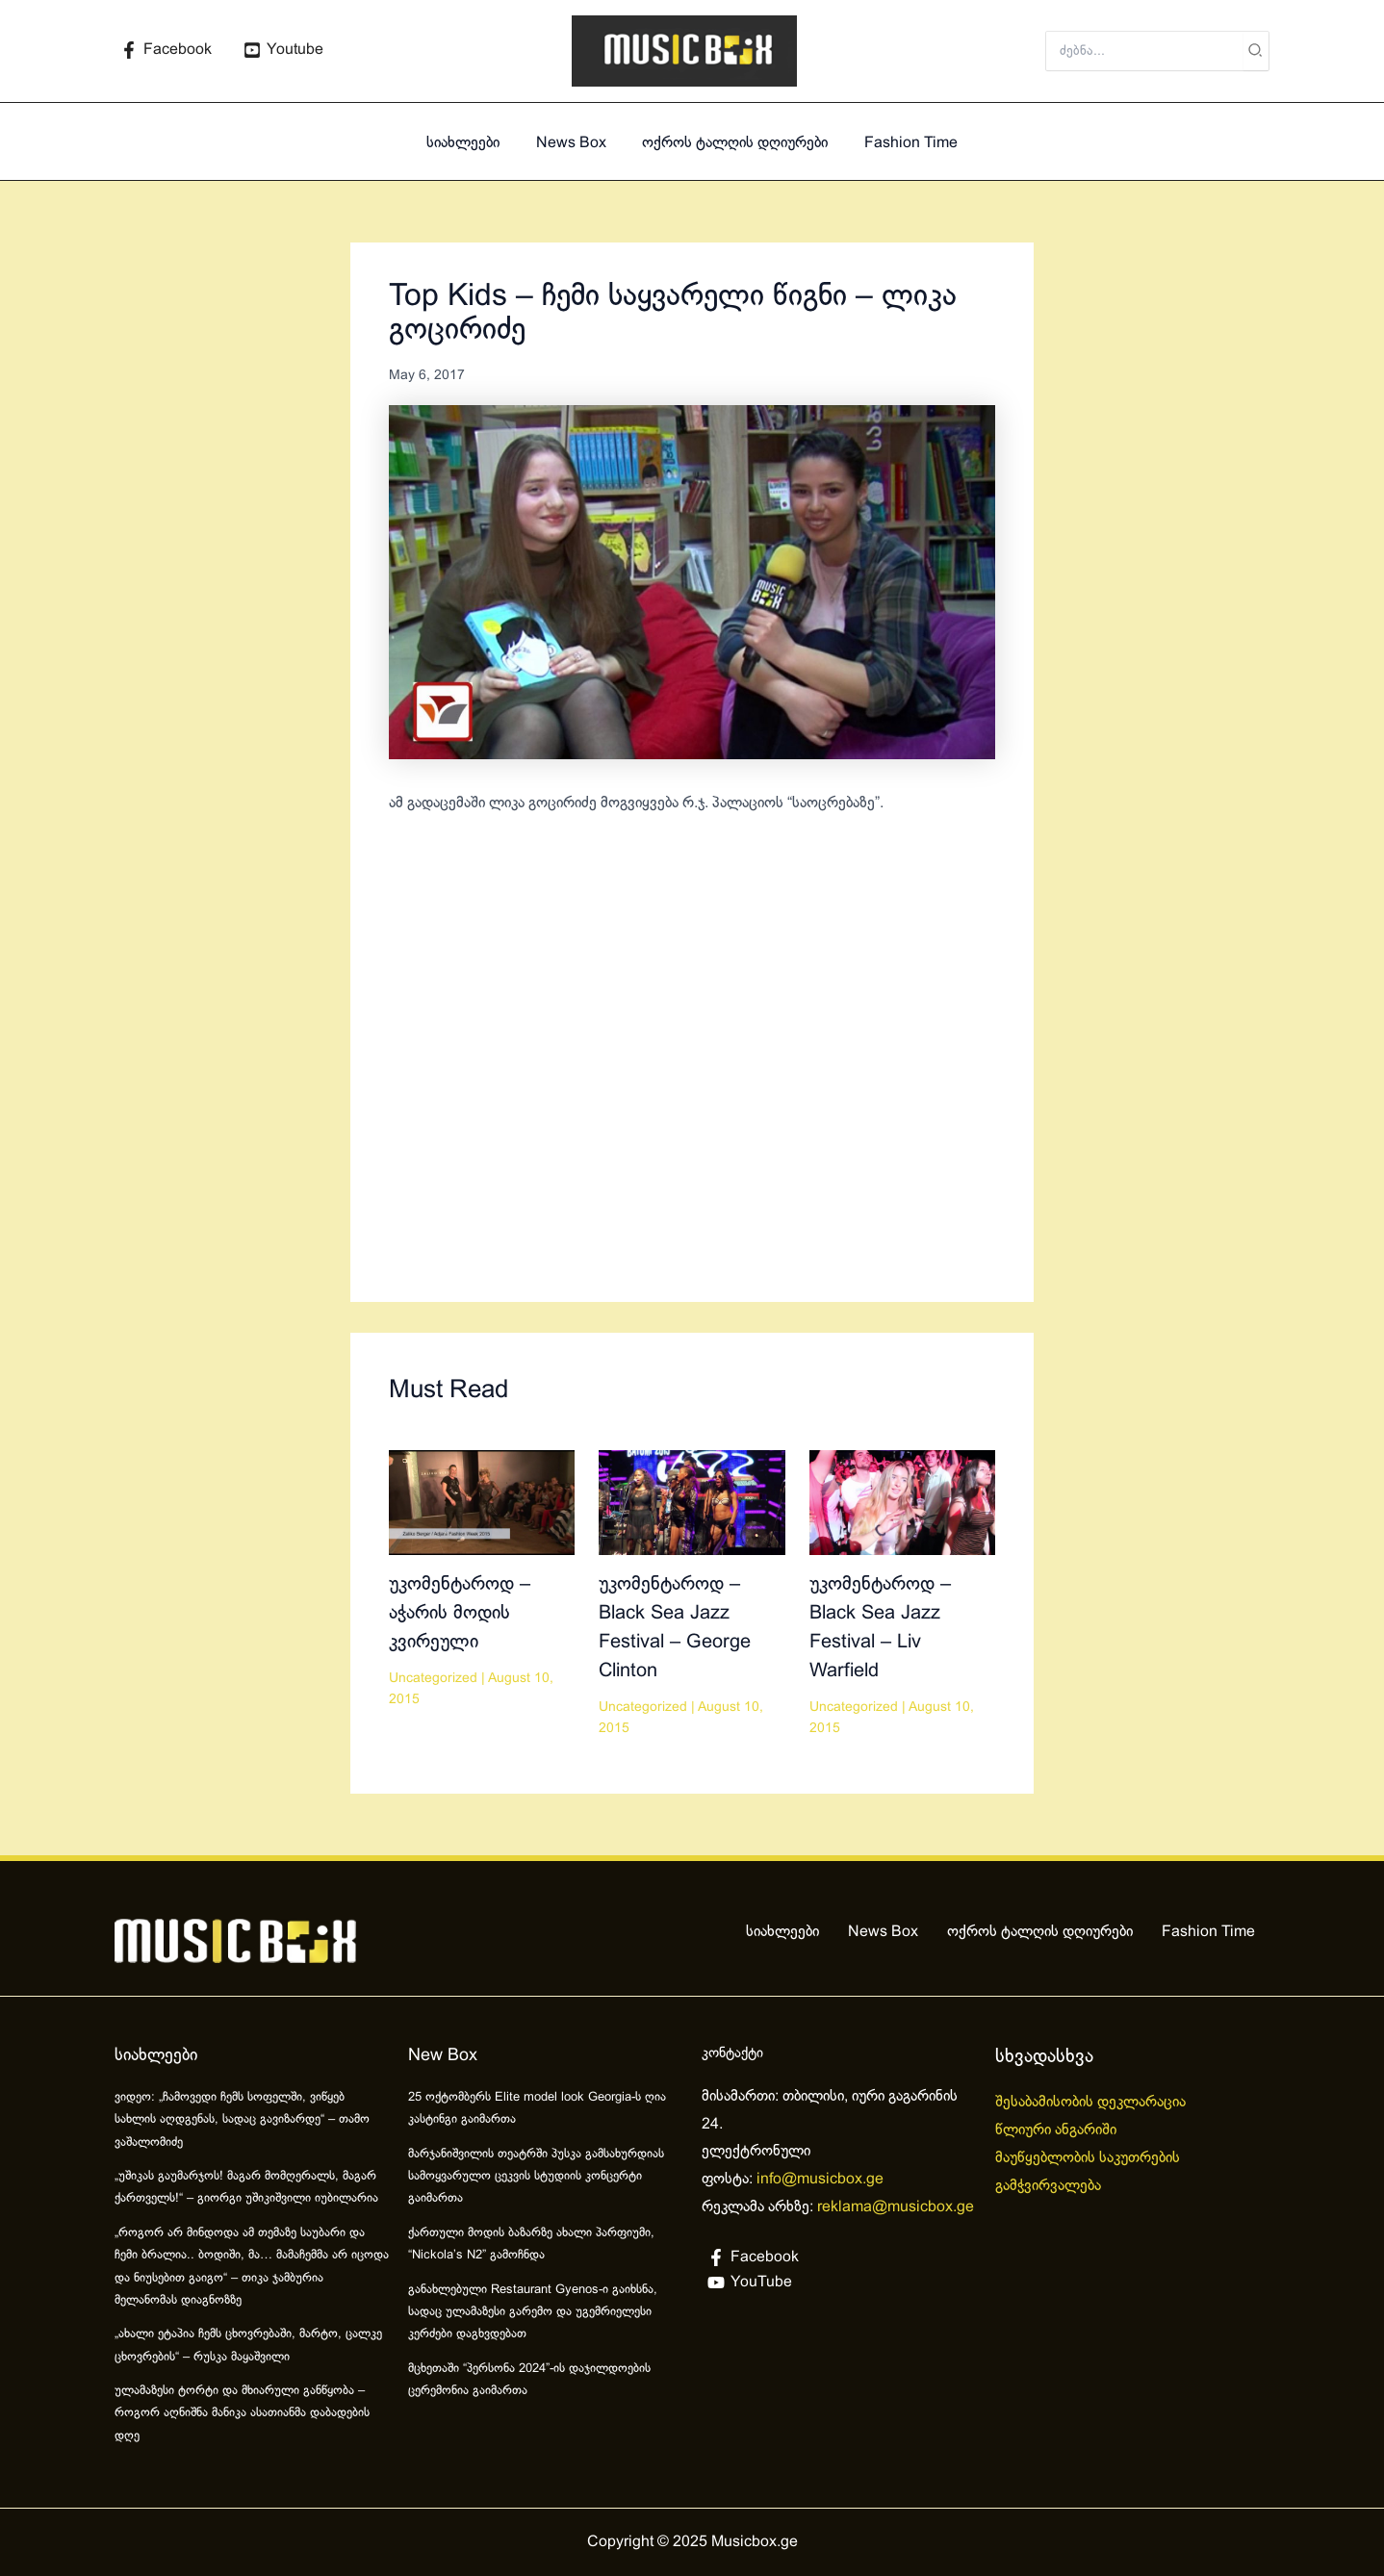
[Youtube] (284, 50)
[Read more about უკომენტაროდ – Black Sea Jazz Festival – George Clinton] (691, 1501)
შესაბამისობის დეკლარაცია (1092, 2102)
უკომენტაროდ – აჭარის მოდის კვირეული (459, 1613)
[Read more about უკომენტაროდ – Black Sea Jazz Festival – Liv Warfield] (902, 1501)
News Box (574, 143)
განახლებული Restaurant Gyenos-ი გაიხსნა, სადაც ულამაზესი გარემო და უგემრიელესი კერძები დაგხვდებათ (532, 2312)
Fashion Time (903, 143)
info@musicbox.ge (820, 2179)
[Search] (1256, 51)
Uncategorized (433, 1678)
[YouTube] (839, 2282)
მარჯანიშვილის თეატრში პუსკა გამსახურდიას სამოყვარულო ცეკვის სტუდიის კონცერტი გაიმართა (536, 2177)
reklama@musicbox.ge (895, 2207)
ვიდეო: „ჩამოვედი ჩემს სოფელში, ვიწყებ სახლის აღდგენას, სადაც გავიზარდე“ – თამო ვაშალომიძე (242, 2120)
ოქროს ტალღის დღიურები (733, 143)
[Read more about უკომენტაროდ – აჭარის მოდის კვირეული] (482, 1501)
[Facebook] (166, 50)
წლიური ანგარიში (1057, 2130)
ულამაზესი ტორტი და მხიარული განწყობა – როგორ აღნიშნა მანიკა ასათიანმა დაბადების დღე (242, 2413)
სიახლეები (471, 143)
